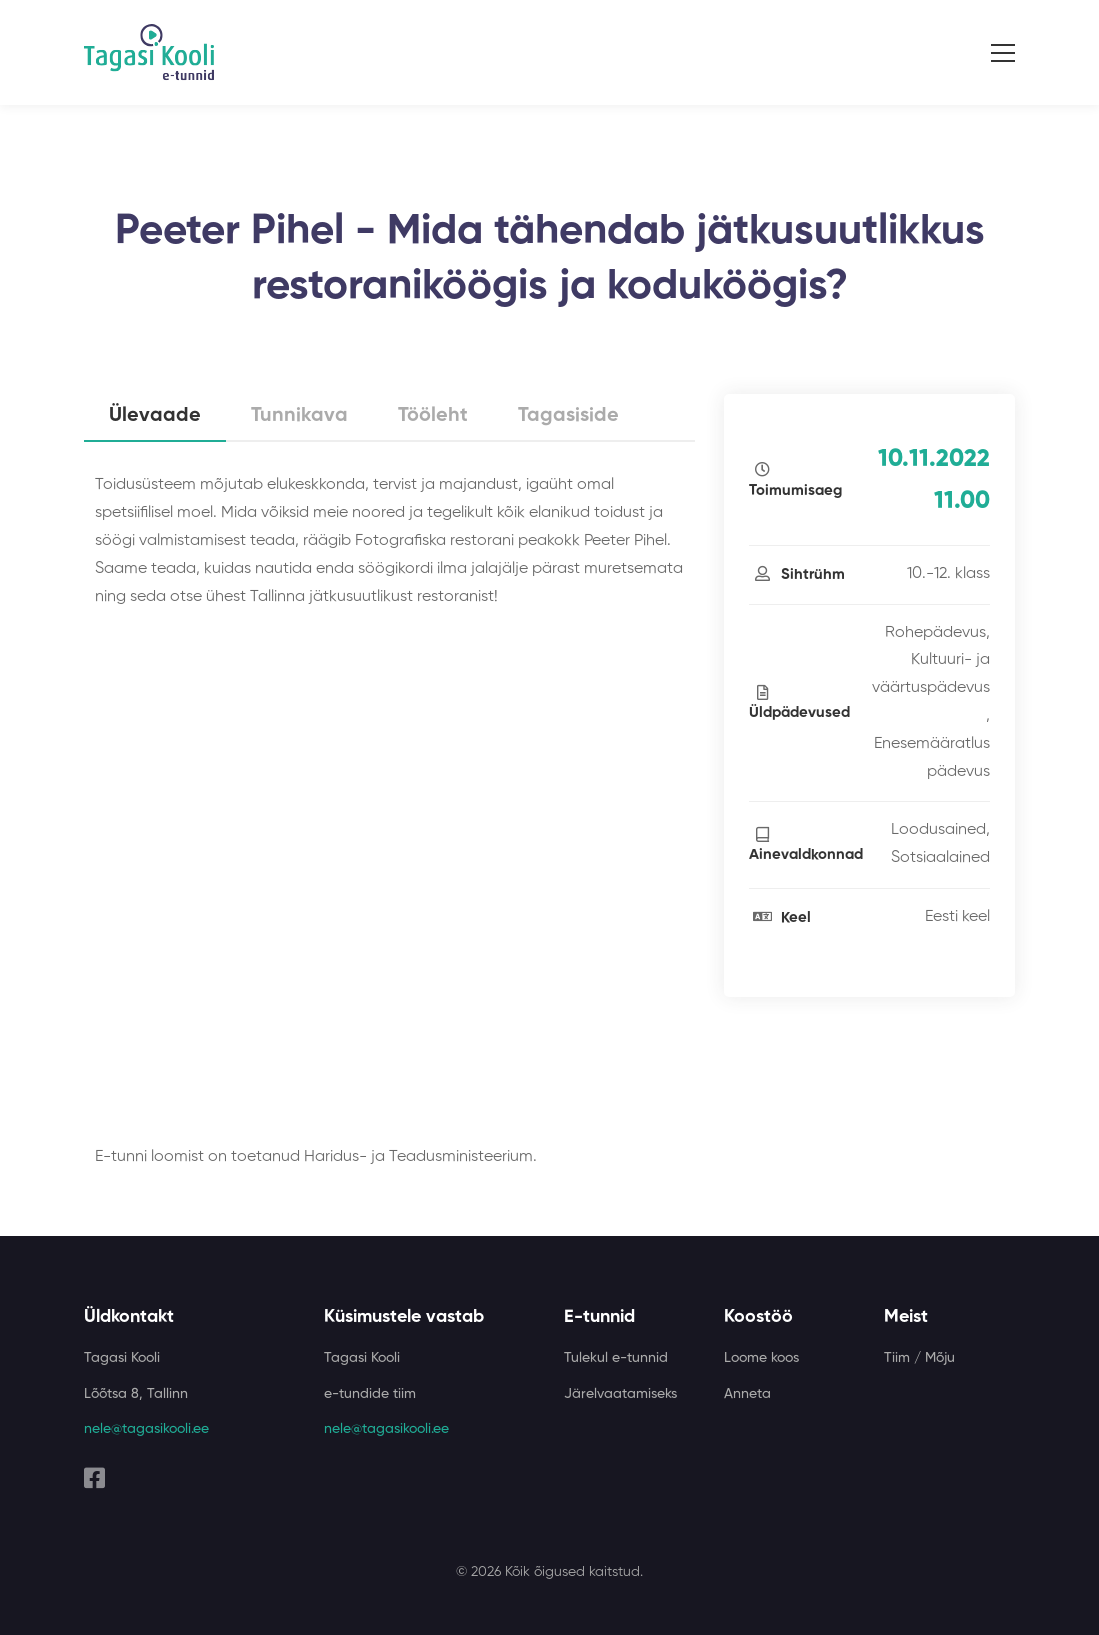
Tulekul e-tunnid (616, 1358)
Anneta (747, 1394)
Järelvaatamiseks (620, 1394)
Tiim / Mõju (919, 1358)
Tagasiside (568, 416)
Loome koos (761, 1358)
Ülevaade (155, 416)
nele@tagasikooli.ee (146, 1429)
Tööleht (433, 416)
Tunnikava (299, 416)
